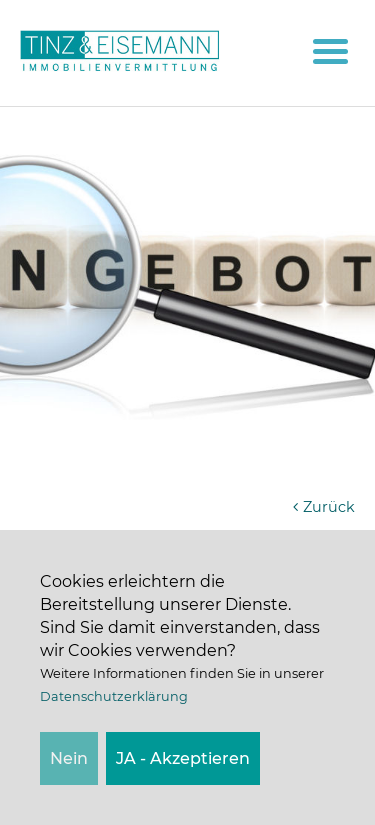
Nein (69, 758)
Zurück (322, 507)
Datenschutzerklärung (114, 696)
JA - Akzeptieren (183, 758)
